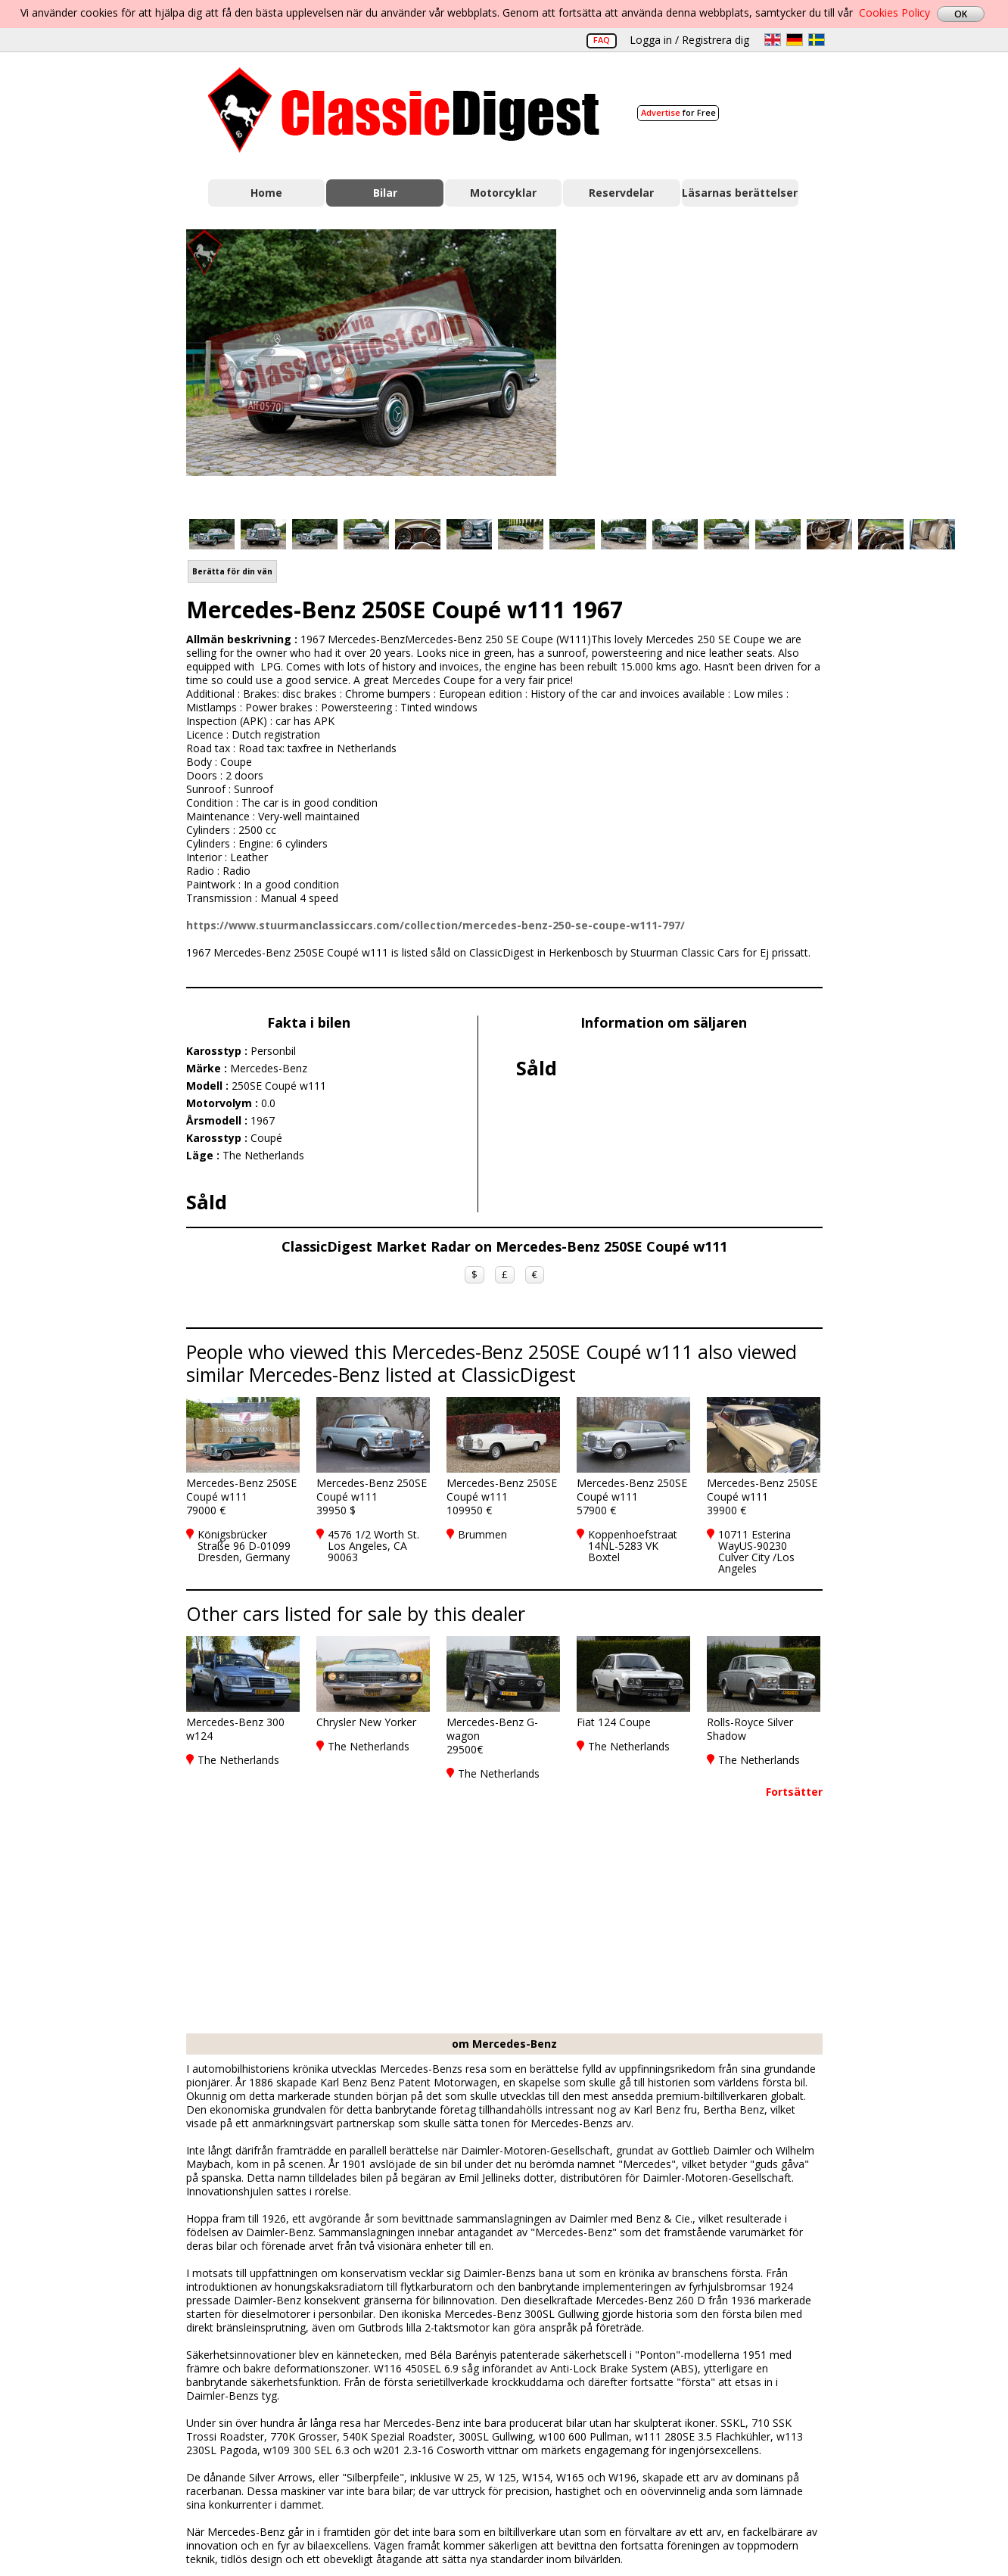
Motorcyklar (503, 192)
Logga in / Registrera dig (689, 40)
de (794, 39)
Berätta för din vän (232, 571)
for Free (678, 112)
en (772, 39)
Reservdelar (621, 192)
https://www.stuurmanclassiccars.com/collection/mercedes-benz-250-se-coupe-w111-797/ (435, 925)
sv (816, 39)
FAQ (601, 39)
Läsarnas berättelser (740, 192)
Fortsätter (794, 1791)
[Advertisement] (705, 365)
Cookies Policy (894, 12)
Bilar (385, 192)
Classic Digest (403, 110)
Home (266, 192)
